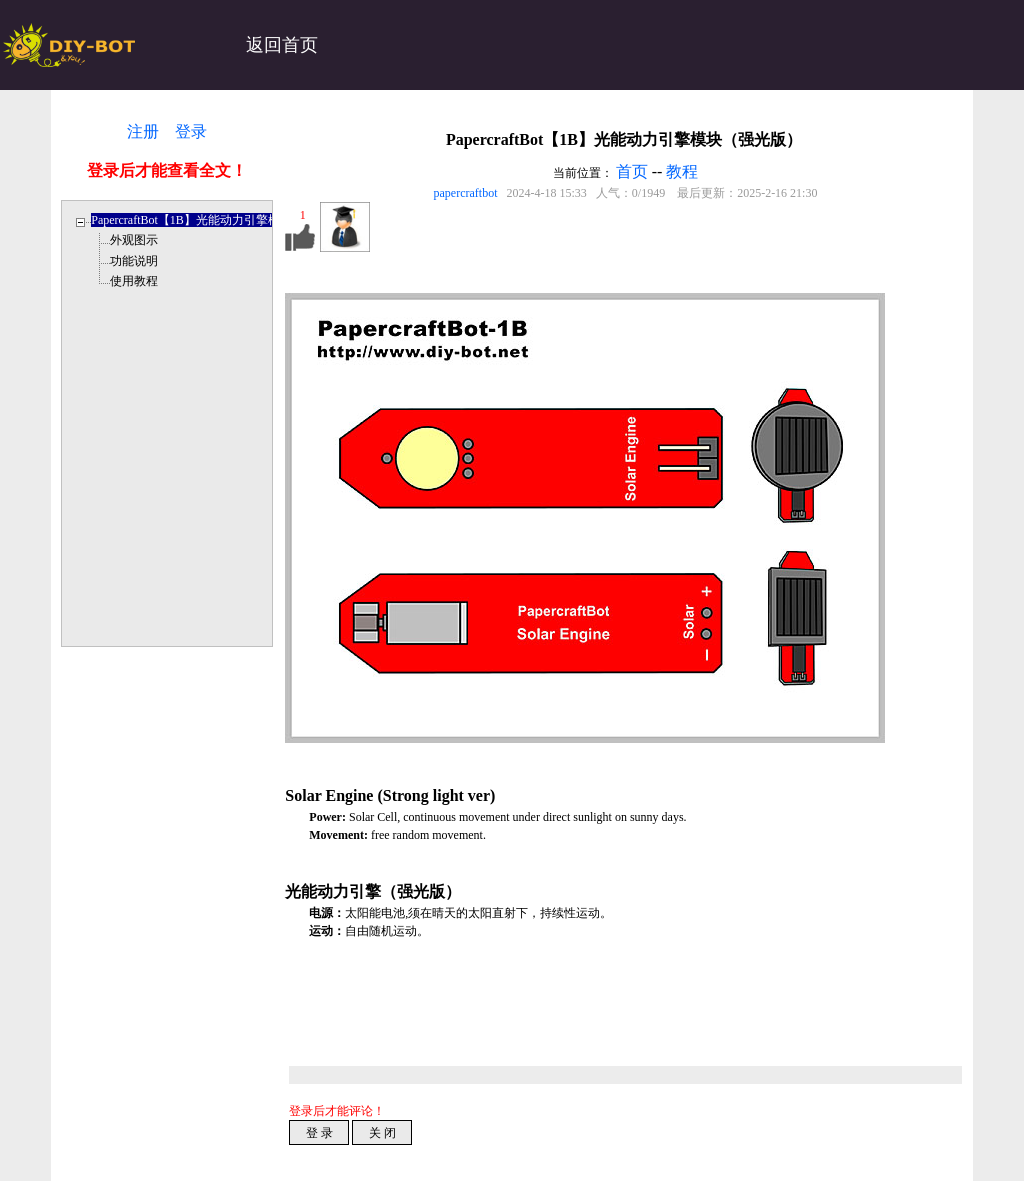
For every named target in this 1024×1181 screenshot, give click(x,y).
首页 (632, 171)
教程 (682, 171)
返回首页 (282, 45)
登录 (191, 131)
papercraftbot (466, 193)
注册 (143, 131)
